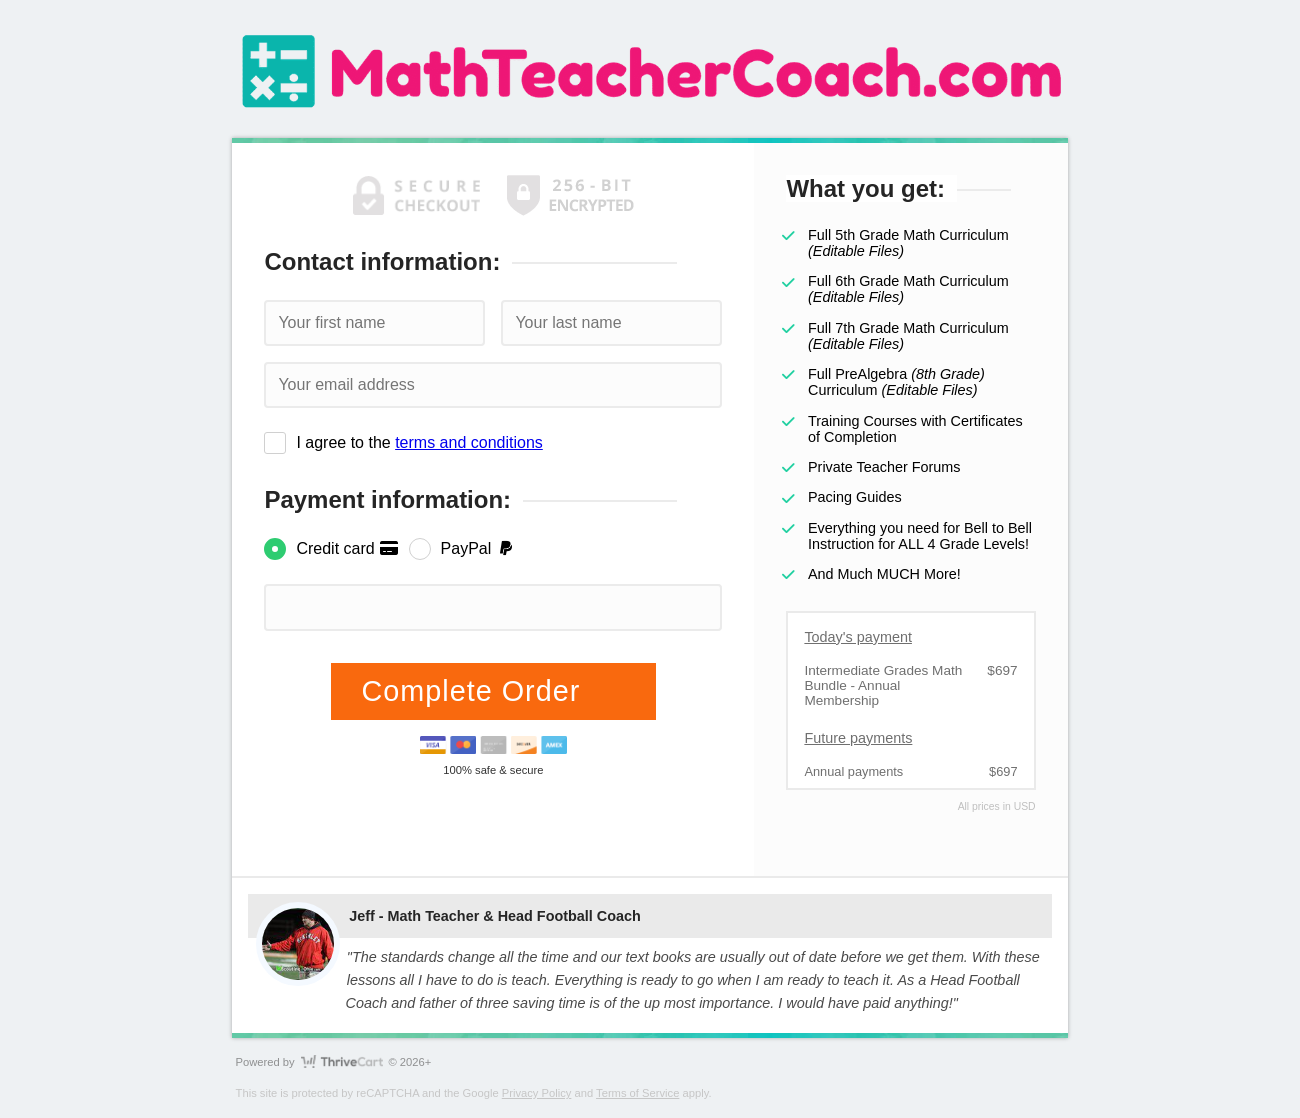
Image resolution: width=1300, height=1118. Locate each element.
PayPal (478, 548)
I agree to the (419, 442)
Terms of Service (637, 1093)
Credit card (347, 548)
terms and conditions (469, 442)
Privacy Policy (537, 1093)
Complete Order (475, 691)
